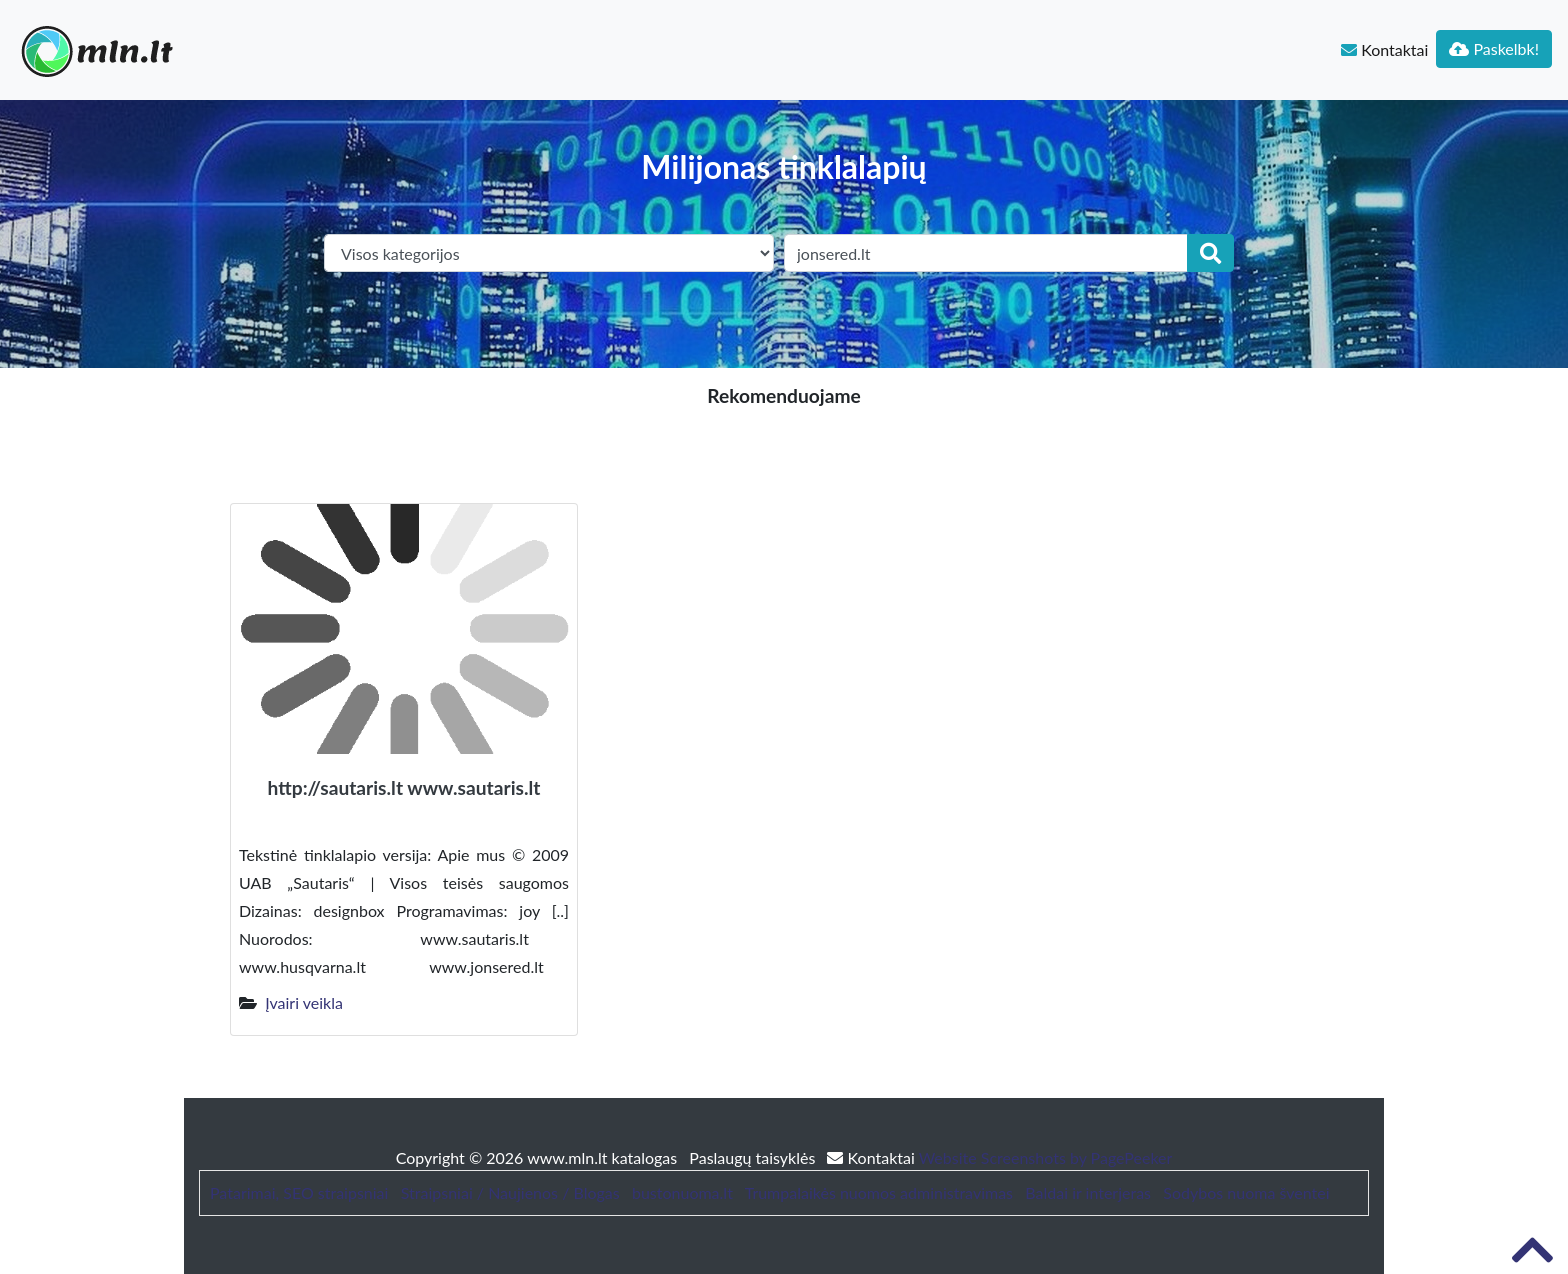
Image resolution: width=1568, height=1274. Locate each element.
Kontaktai (1384, 49)
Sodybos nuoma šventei (1246, 1192)
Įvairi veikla (304, 1002)
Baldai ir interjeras (1088, 1192)
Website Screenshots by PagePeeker (1046, 1157)
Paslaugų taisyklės (754, 1157)
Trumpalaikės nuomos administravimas (879, 1192)
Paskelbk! (1494, 48)
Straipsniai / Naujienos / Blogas (510, 1192)
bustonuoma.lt (682, 1192)
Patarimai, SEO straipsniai (299, 1192)
